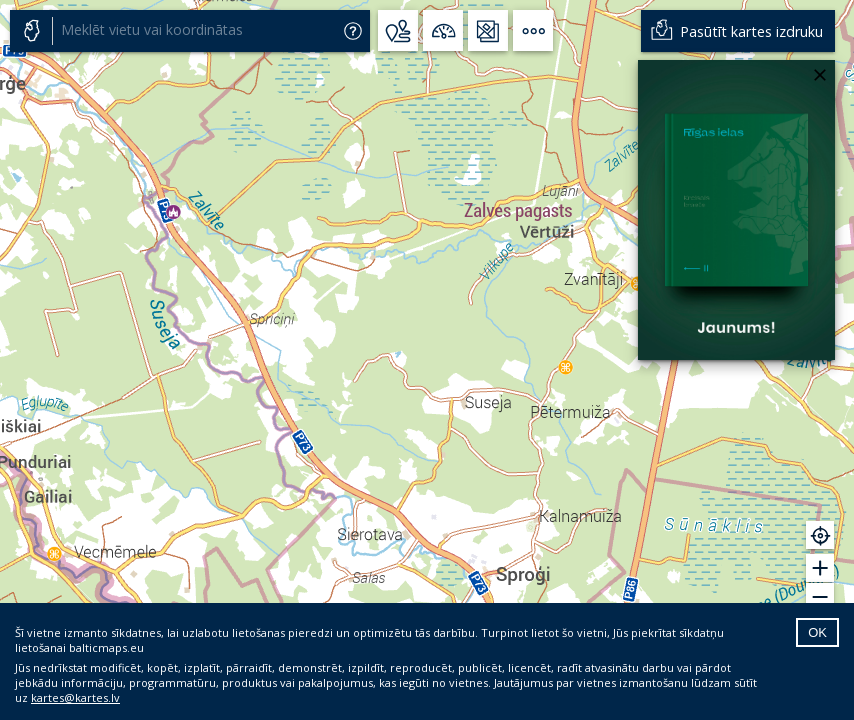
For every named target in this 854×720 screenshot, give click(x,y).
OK (817, 632)
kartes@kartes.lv (75, 697)
